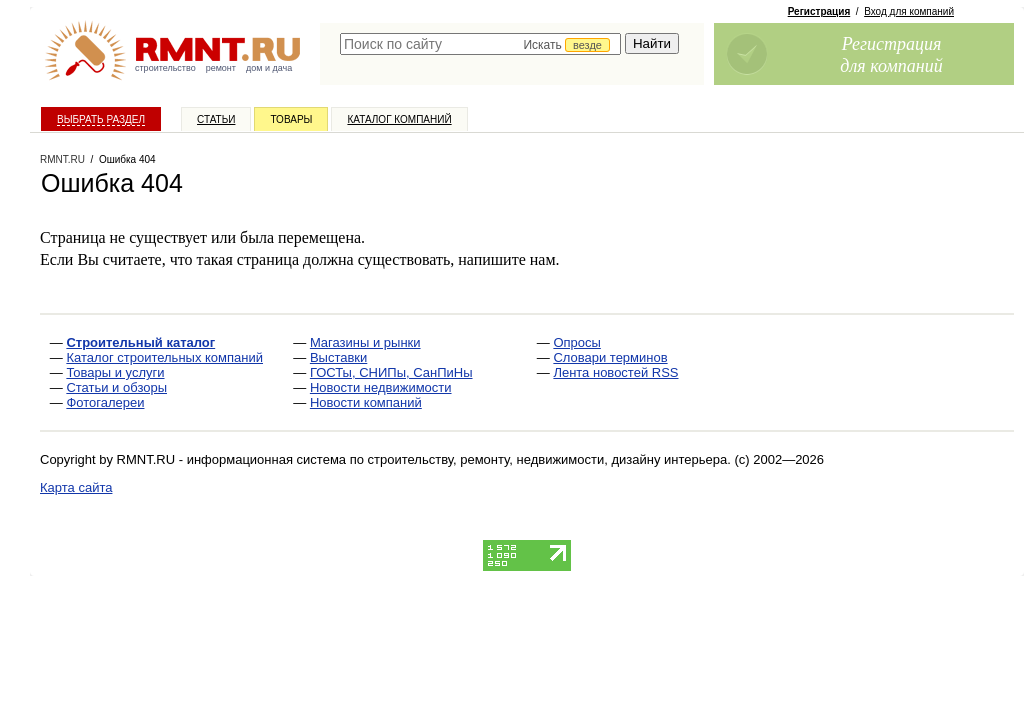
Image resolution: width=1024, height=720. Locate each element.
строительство (165, 68)
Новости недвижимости (381, 387)
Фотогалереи (105, 402)
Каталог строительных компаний (164, 357)
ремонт (221, 68)
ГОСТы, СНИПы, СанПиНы (391, 372)
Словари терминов (610, 357)
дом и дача (269, 68)
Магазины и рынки (365, 342)
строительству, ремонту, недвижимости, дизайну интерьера (548, 459)
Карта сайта (76, 487)
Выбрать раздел (101, 119)
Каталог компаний (399, 119)
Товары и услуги (115, 372)
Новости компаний (366, 402)
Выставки (338, 357)
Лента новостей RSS (615, 372)
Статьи (216, 119)
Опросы (576, 342)
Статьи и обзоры (116, 387)
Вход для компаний (909, 11)
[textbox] (480, 44)
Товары (291, 119)
